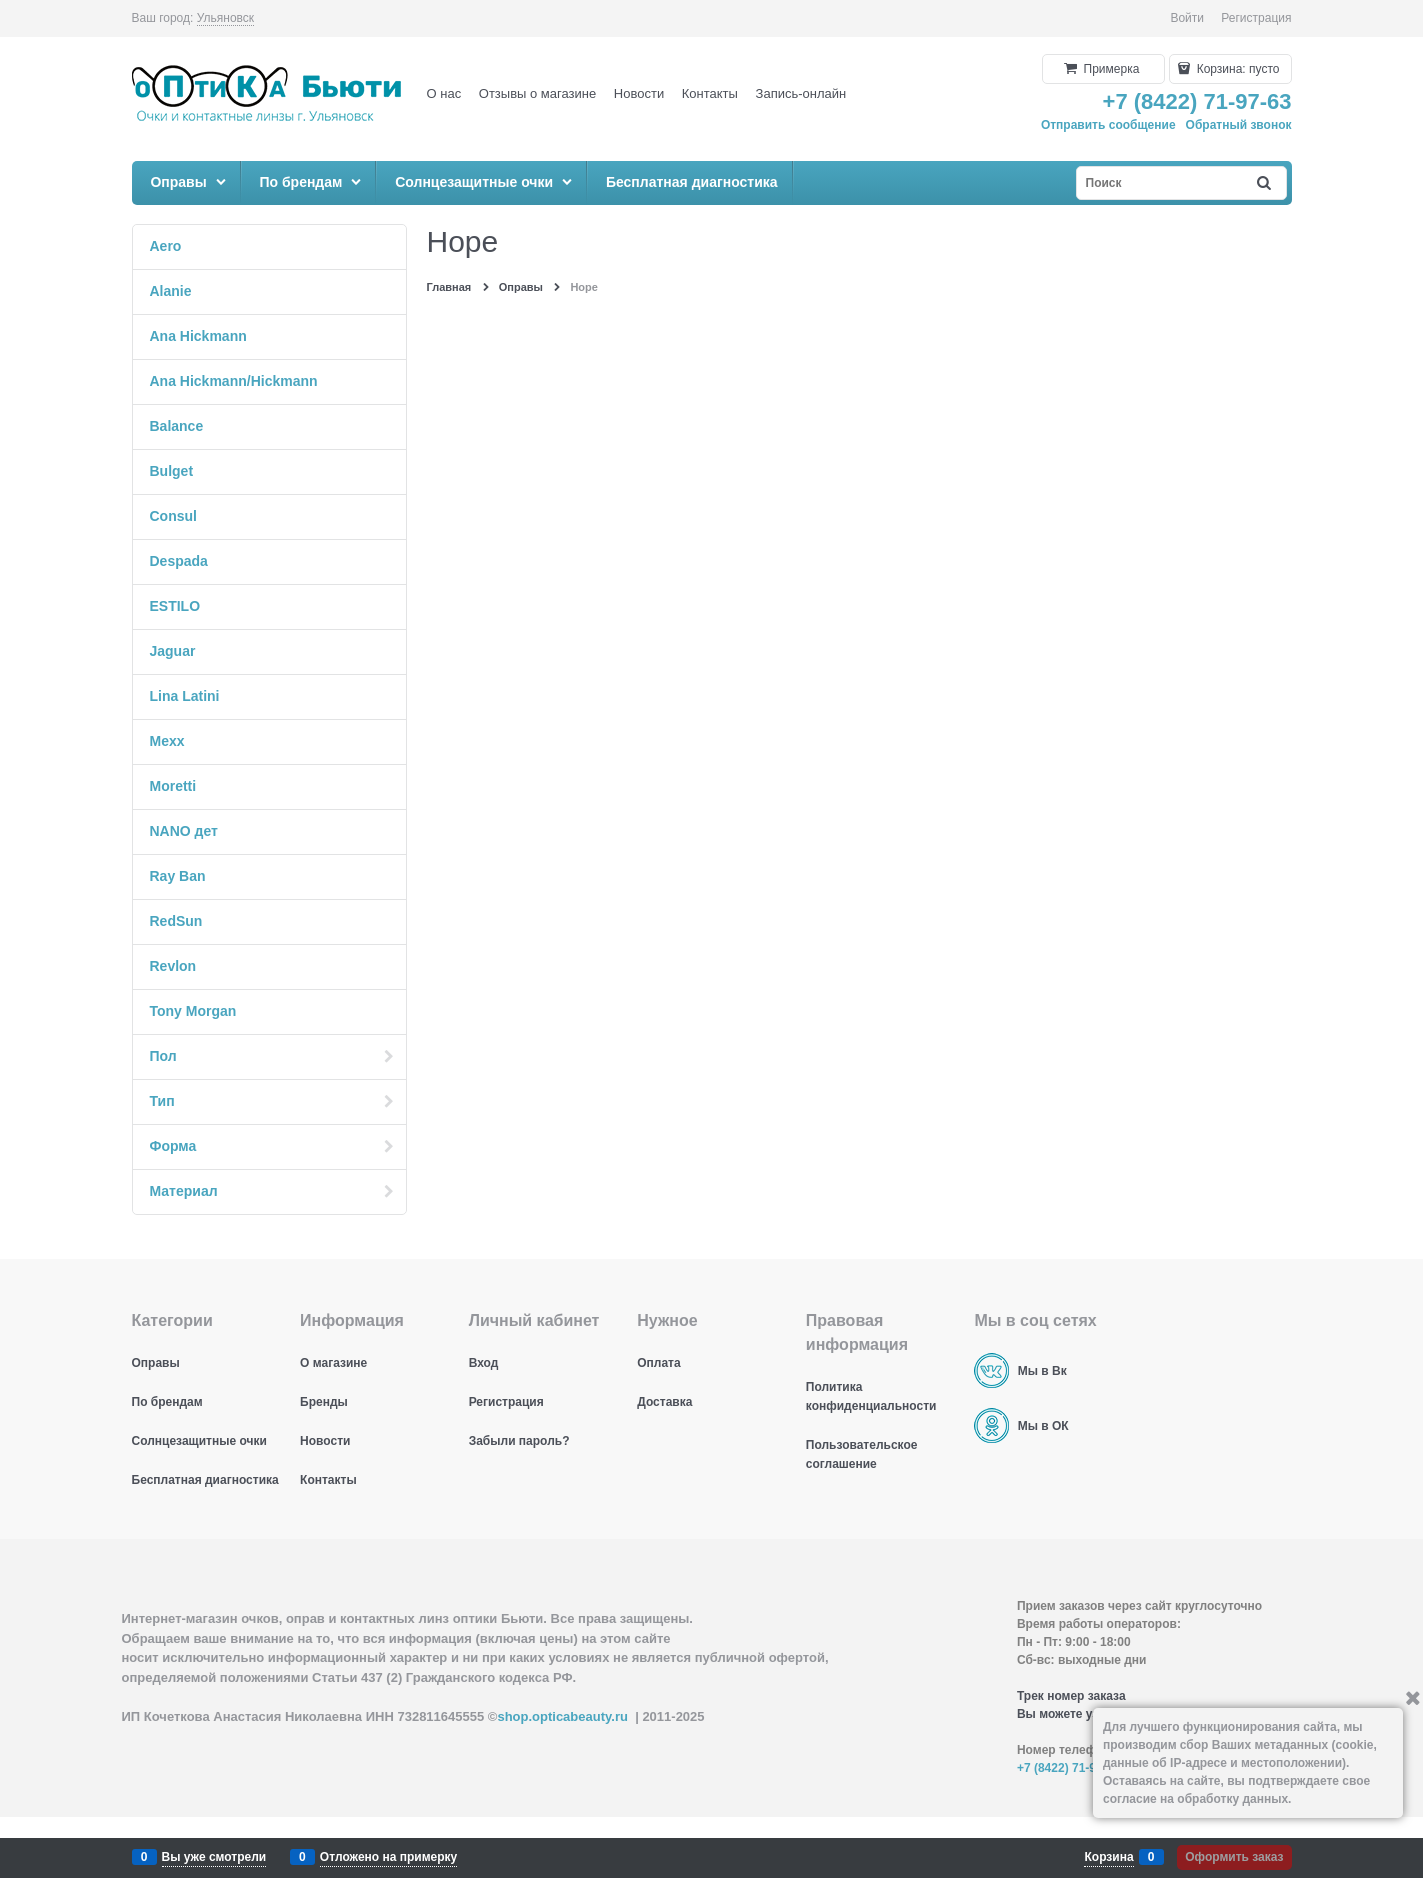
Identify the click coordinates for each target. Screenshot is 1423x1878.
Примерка (1109, 69)
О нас (444, 93)
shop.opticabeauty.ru (562, 1716)
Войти (1187, 18)
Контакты (710, 93)
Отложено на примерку (388, 1857)
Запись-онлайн (801, 93)
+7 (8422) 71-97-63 (1197, 101)
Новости (639, 93)
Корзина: (1236, 69)
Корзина (1108, 1857)
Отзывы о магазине (537, 93)
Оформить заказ (1234, 1857)
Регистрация (1256, 18)
